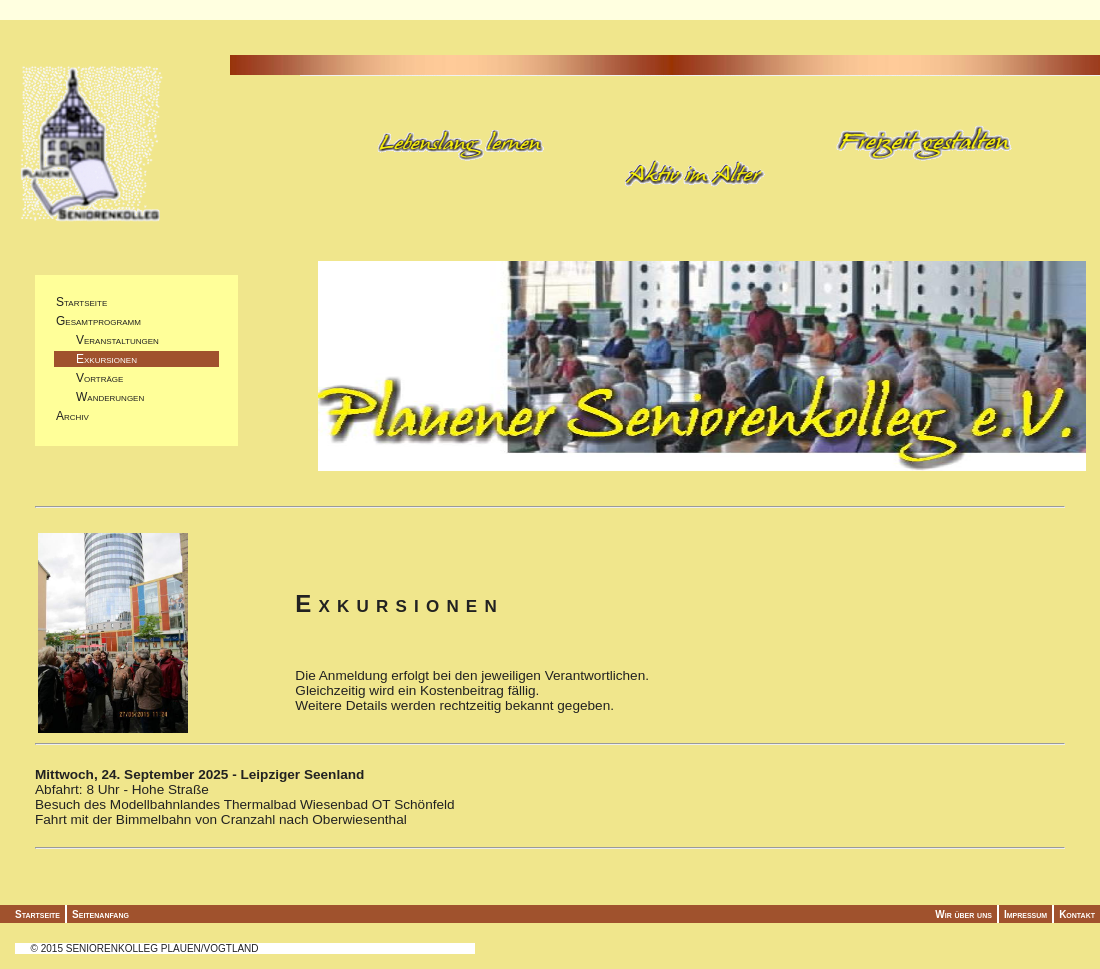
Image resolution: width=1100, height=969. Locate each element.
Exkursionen (96, 359)
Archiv (72, 416)
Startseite (81, 302)
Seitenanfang (100, 914)
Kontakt (1077, 914)
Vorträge (89, 378)
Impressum (1025, 914)
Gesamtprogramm (98, 321)
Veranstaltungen (107, 340)
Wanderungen (100, 397)
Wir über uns (963, 914)
